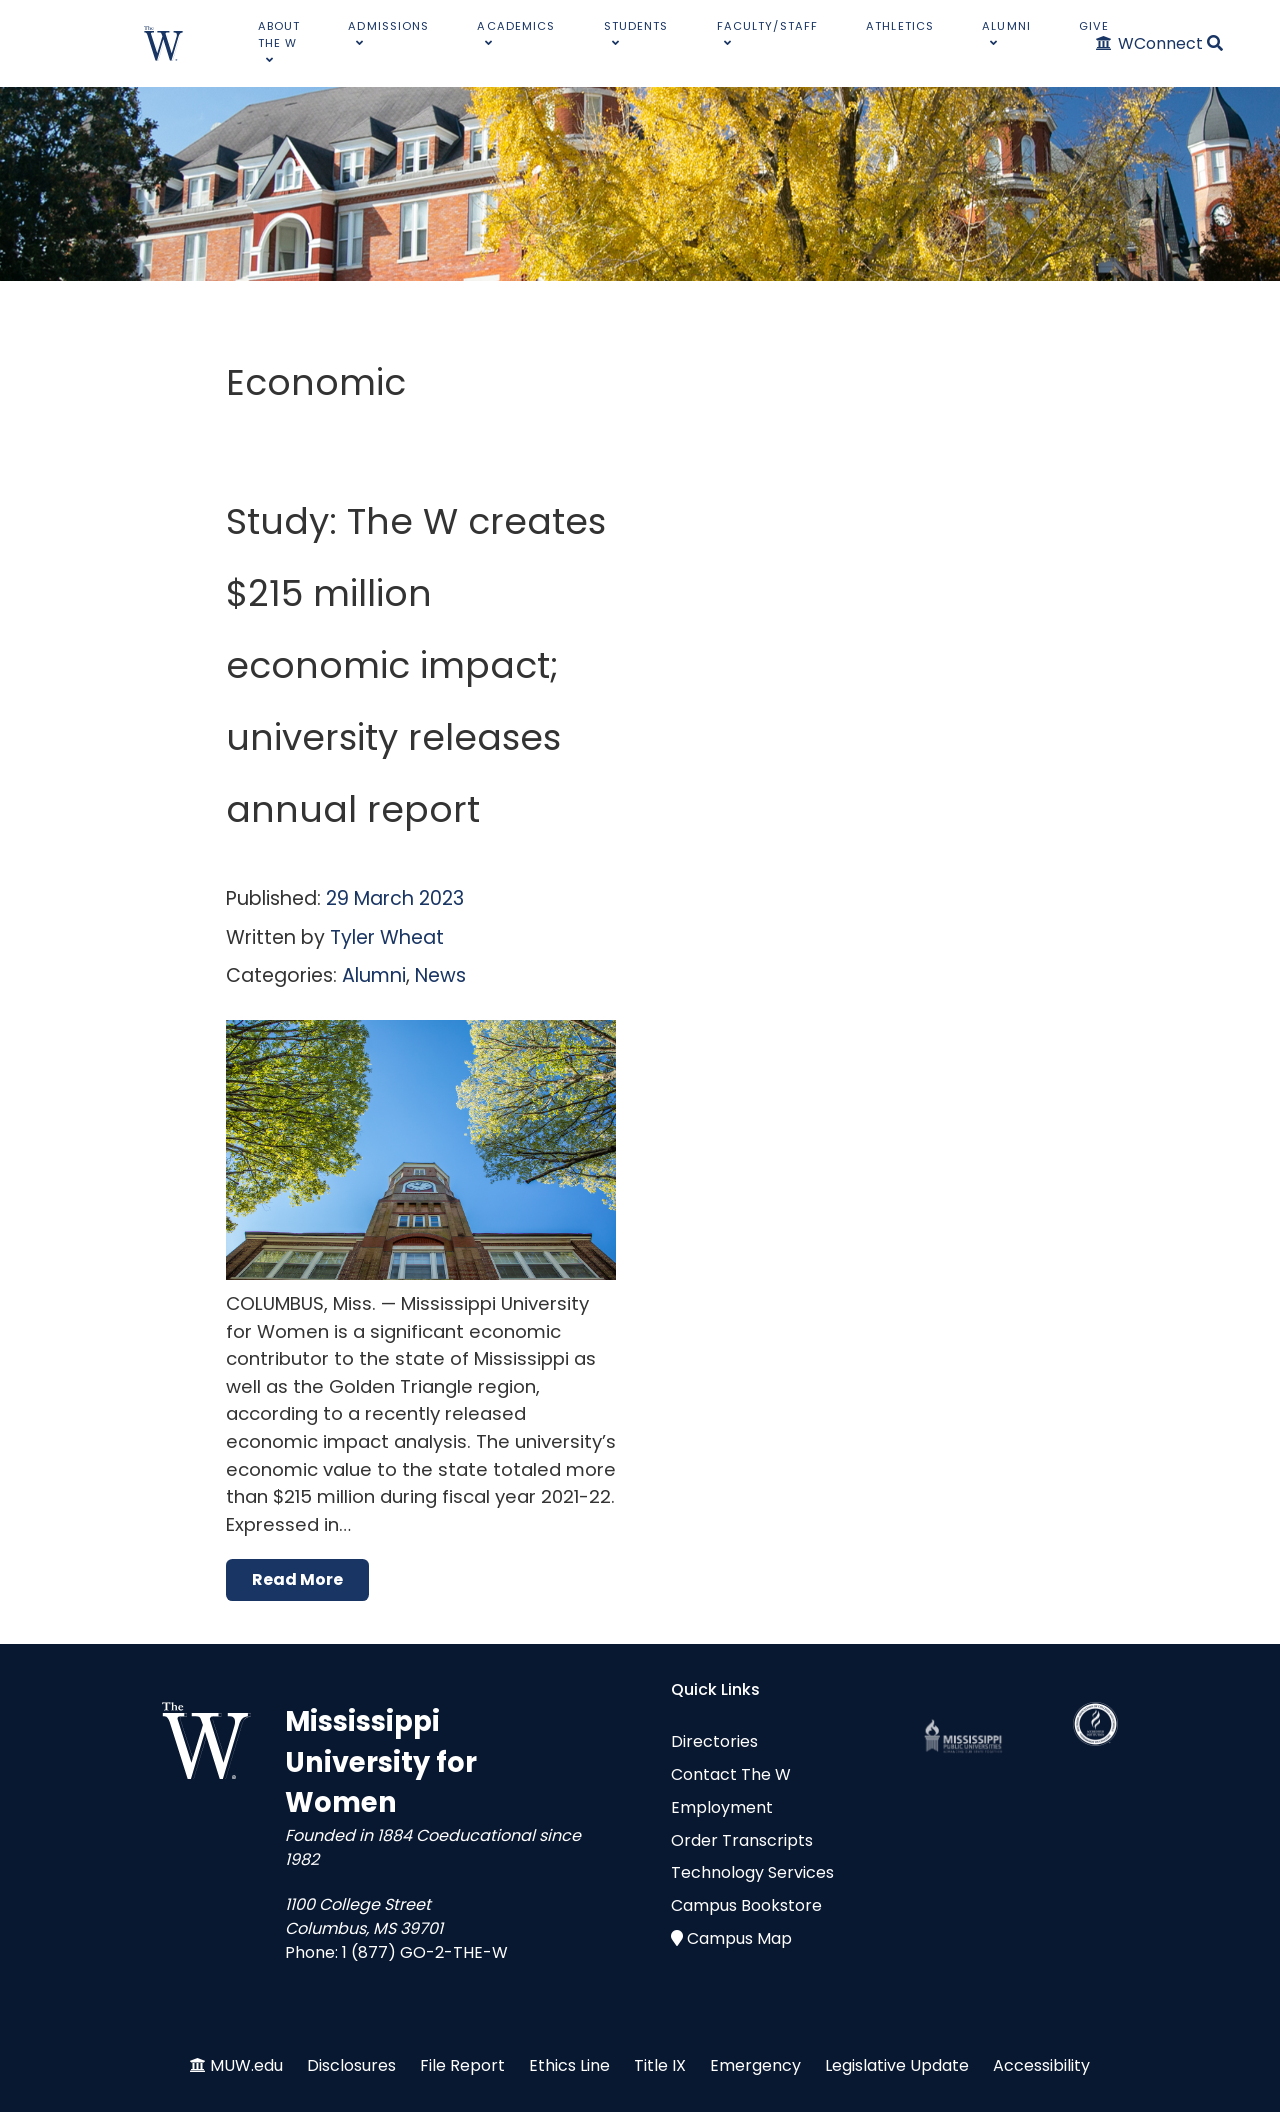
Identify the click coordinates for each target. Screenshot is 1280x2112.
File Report (462, 2065)
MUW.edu (246, 2065)
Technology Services (752, 1872)
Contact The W (731, 1774)
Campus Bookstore (746, 1905)
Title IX (660, 2065)
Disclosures (351, 2065)
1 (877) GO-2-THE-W (425, 1952)
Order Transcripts (742, 1840)
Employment (722, 1807)
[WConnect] (1150, 43)
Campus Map (739, 1938)
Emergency (755, 2065)
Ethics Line (569, 2065)
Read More (297, 1579)
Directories (714, 1741)
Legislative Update (897, 2065)
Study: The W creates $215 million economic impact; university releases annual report (416, 665)
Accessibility (1041, 2065)
